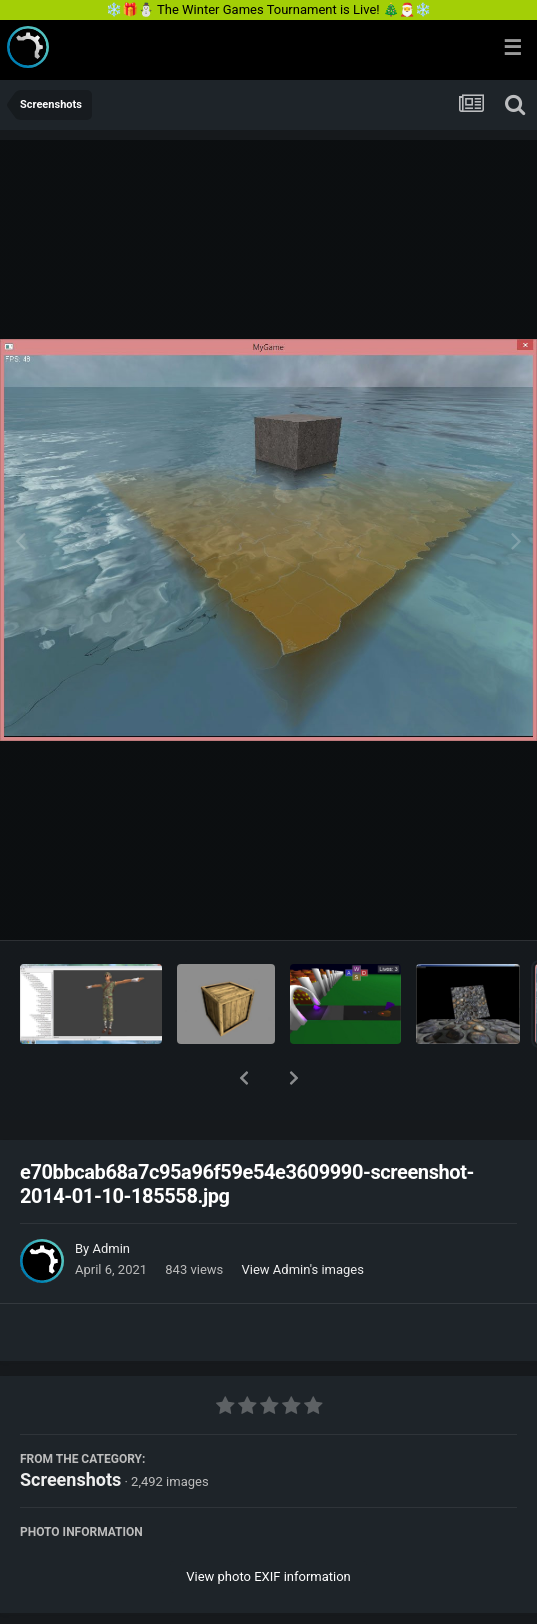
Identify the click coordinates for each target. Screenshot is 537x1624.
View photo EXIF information (268, 1524)
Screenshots (70, 1427)
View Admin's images (303, 1217)
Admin (111, 1196)
